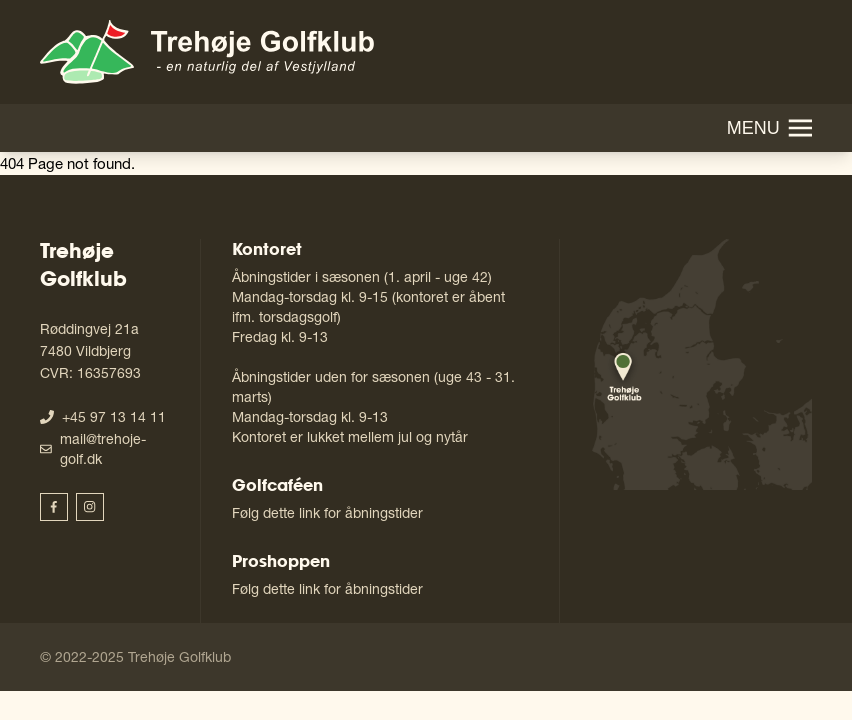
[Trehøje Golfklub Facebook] (54, 507)
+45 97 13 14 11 (114, 416)
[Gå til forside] (207, 52)
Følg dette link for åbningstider (327, 512)
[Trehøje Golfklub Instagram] (90, 507)
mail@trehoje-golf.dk (103, 448)
